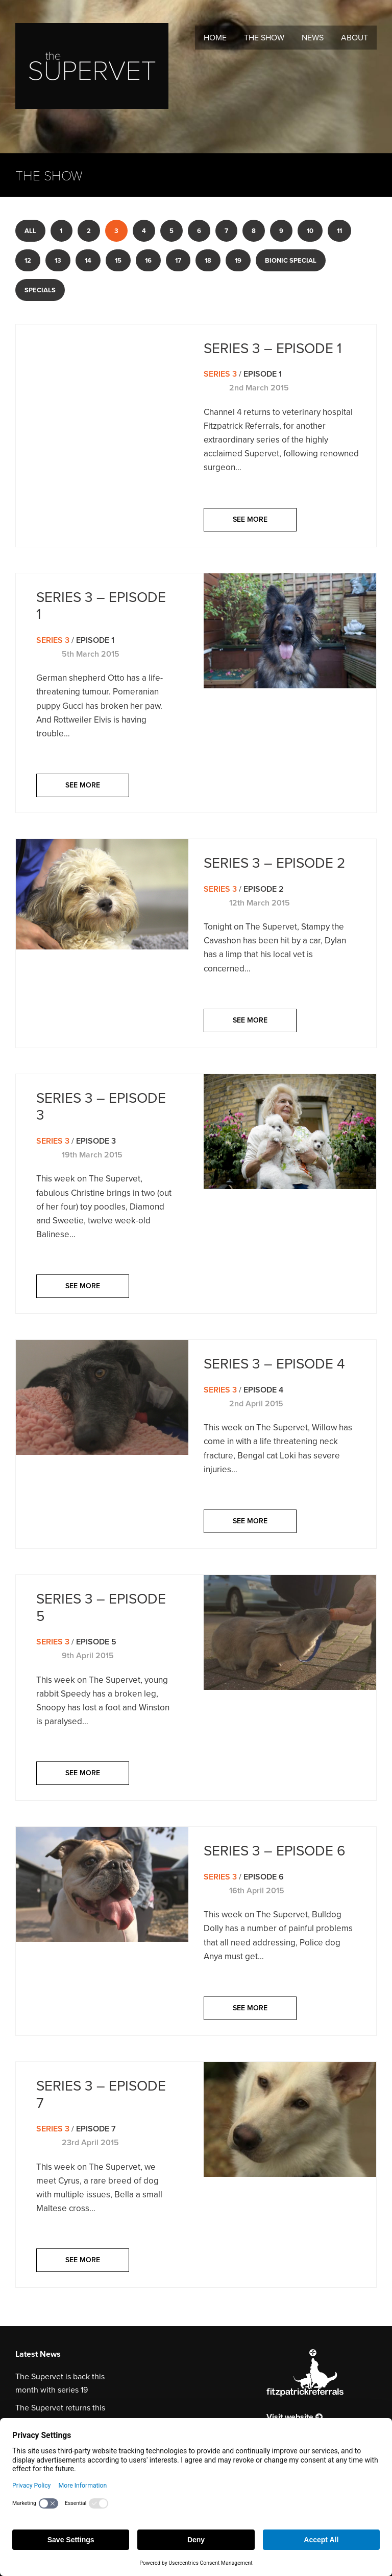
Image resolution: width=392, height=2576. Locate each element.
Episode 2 (263, 889)
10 (310, 231)
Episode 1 (262, 374)
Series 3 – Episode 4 (274, 1363)
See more (250, 519)
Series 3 (220, 374)
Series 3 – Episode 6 (275, 1850)
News (313, 37)
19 (238, 260)
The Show (264, 37)
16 (148, 260)
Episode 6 (263, 1877)
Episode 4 (263, 1390)
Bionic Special (290, 260)
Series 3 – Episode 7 (101, 2094)
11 (339, 231)
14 (88, 260)
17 (178, 260)
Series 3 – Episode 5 (101, 1607)
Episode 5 (96, 1641)
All (30, 231)
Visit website (294, 2417)
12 (27, 260)
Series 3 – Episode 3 (101, 1106)
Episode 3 (96, 1141)
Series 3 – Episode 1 (272, 348)
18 (208, 260)
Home (215, 37)
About (354, 37)
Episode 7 (96, 2128)
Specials (40, 290)
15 (118, 260)
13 (58, 260)
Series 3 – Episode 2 (274, 862)
